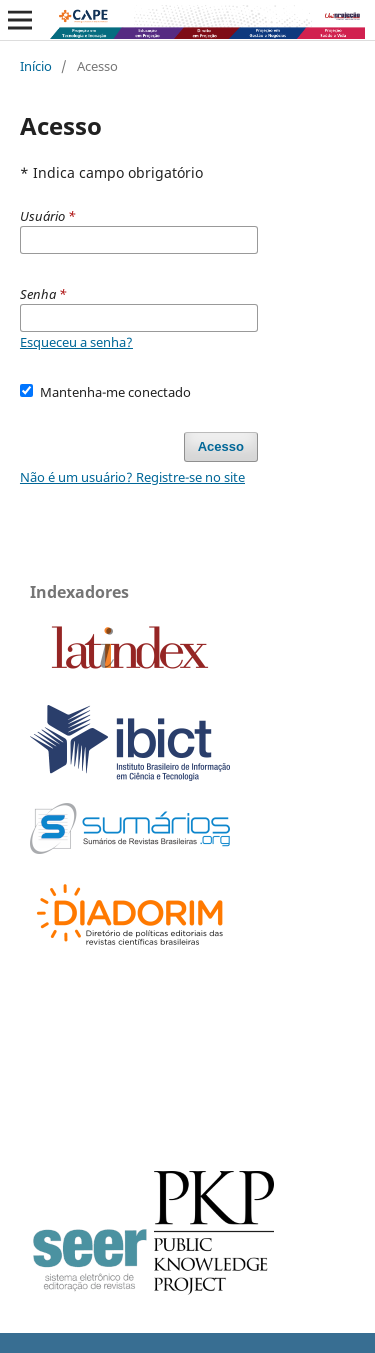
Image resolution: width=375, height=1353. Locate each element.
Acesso (221, 446)
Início (36, 66)
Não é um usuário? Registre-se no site (132, 477)
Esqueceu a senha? (76, 342)
